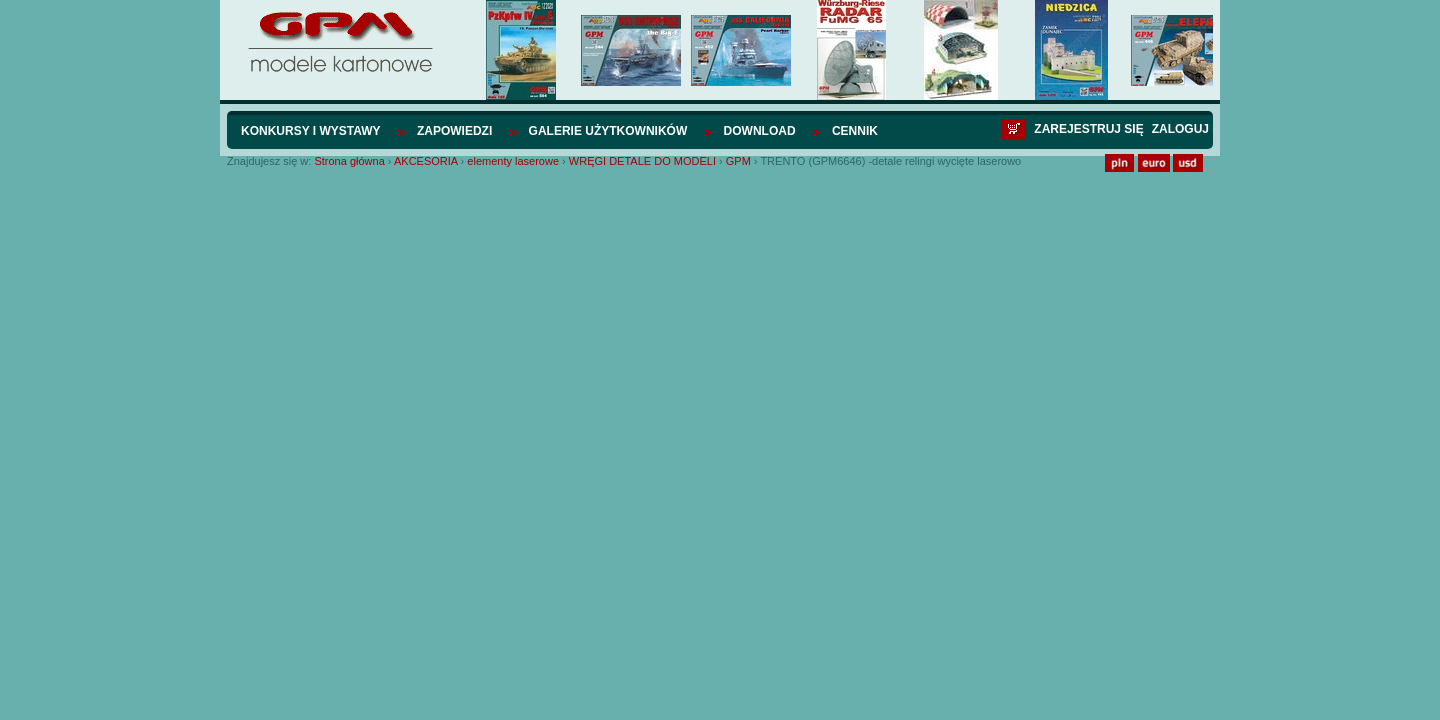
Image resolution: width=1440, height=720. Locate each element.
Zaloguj (1180, 129)
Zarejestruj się (1088, 129)
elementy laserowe (513, 161)
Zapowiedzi (454, 131)
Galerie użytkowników (608, 131)
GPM (738, 161)
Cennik (855, 131)
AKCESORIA (426, 161)
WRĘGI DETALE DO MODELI (642, 161)
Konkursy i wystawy (311, 131)
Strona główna (349, 161)
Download (760, 131)
